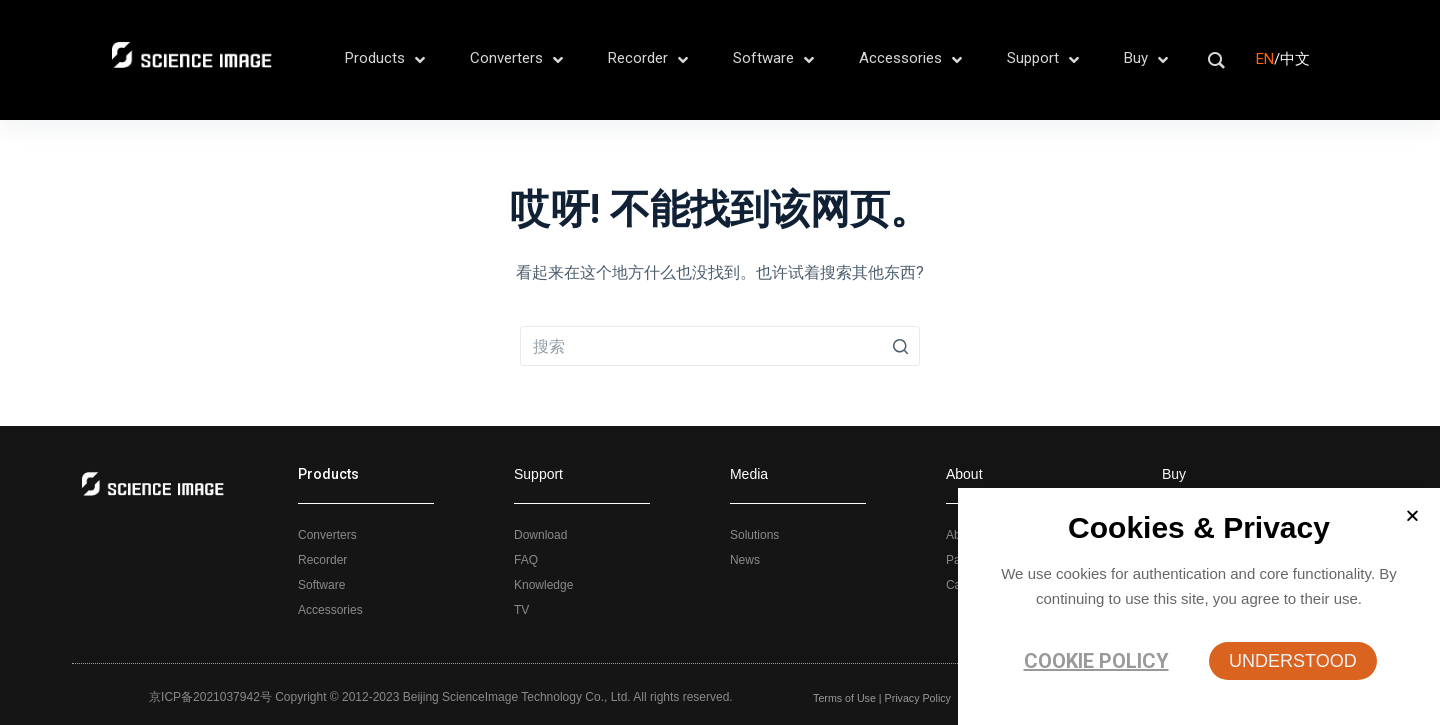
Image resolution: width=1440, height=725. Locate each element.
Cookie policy (1096, 661)
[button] (1293, 661)
